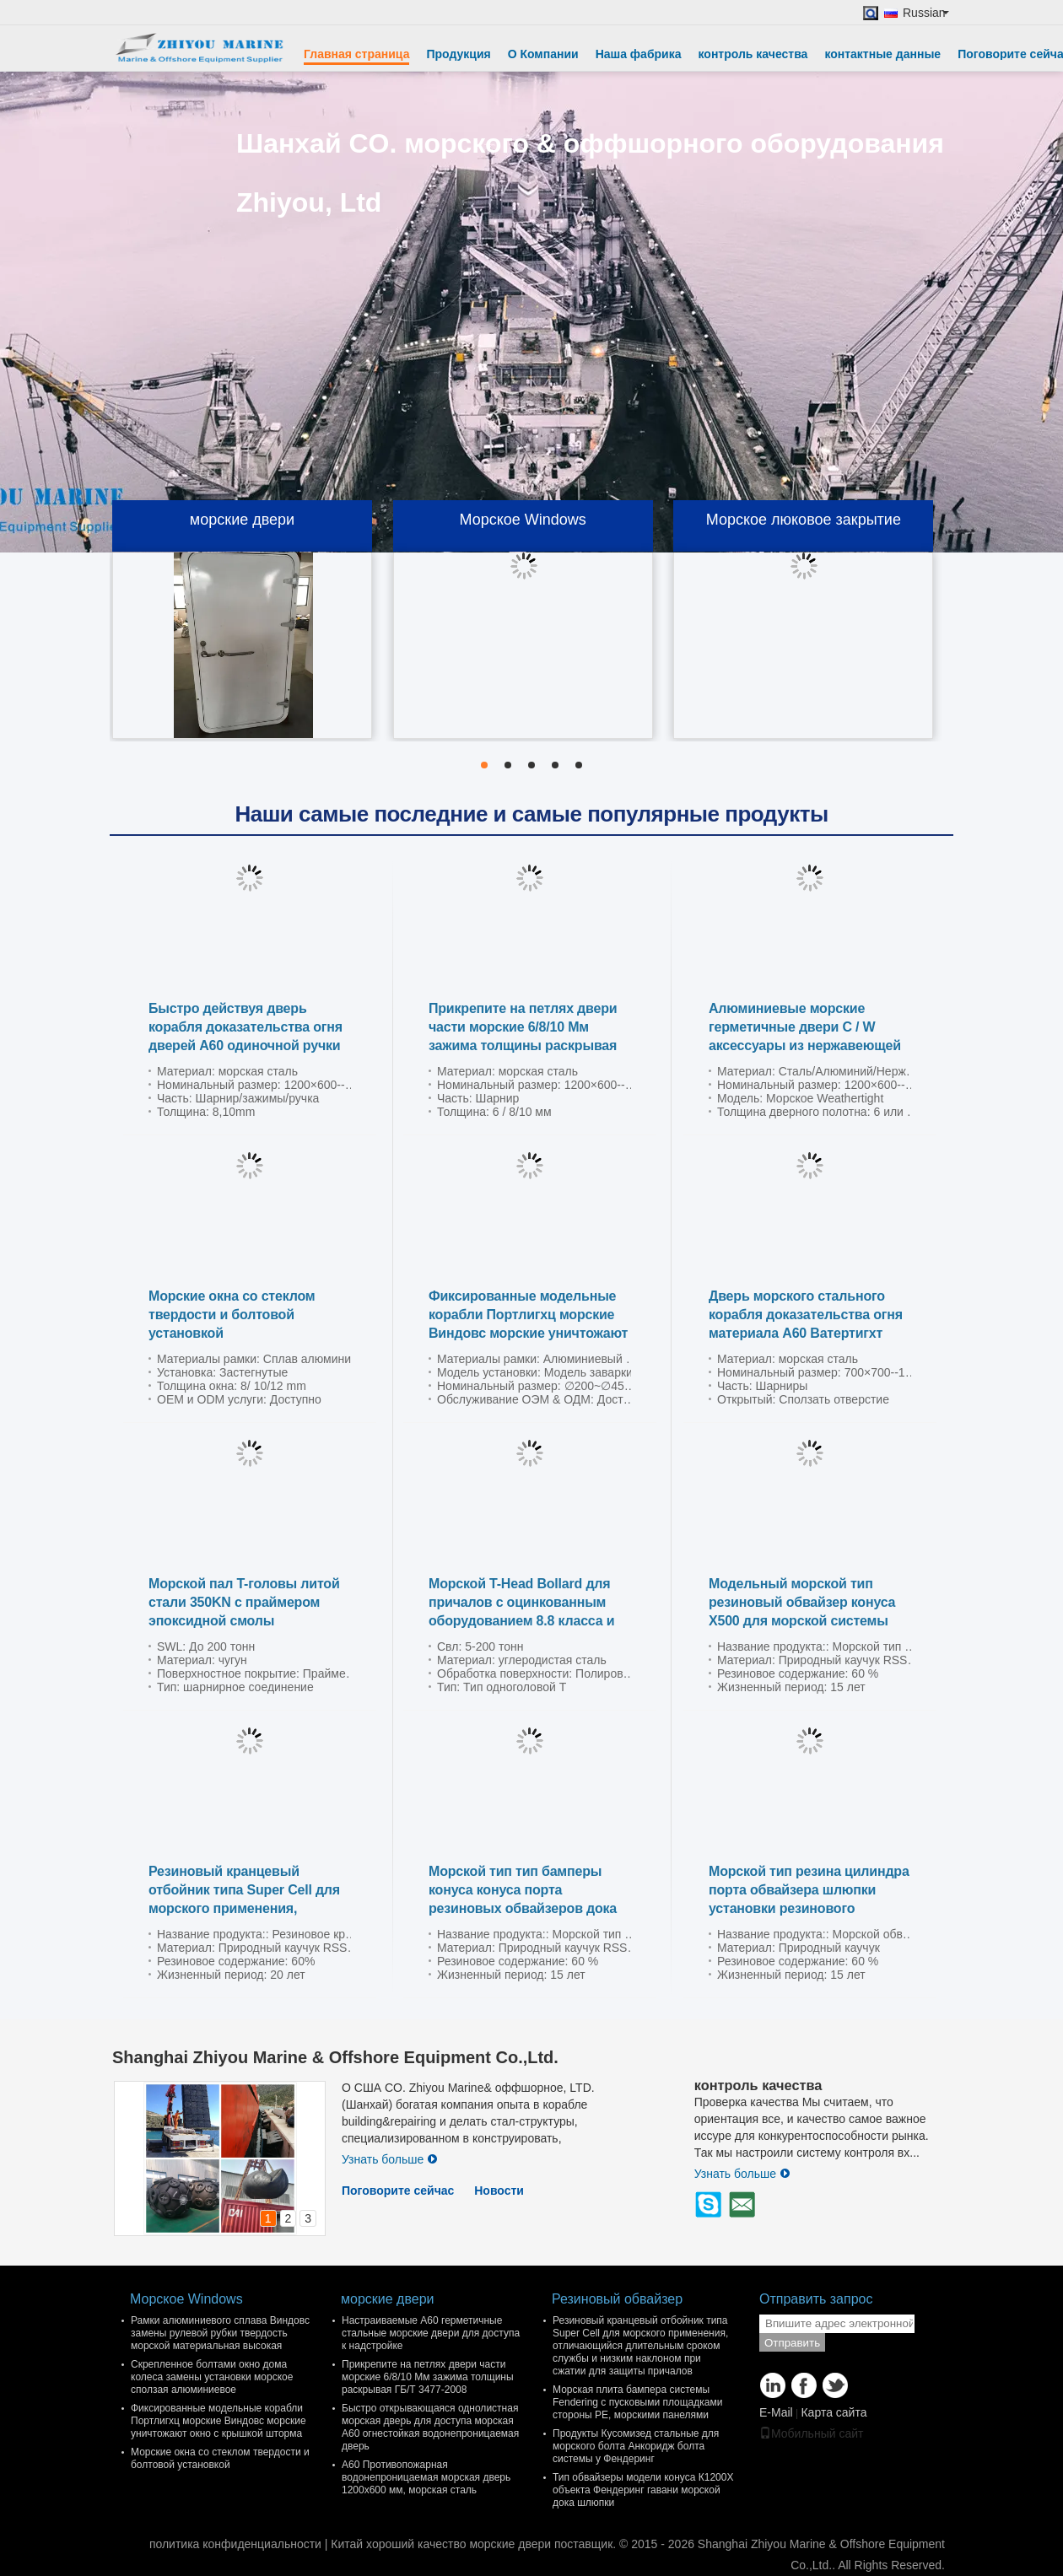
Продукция (458, 54)
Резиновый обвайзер (617, 2299)
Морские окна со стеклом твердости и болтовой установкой (231, 1314)
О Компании (543, 54)
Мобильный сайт (811, 2433)
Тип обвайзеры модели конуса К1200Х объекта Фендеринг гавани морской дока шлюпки (643, 2490)
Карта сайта (833, 2412)
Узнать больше (390, 2159)
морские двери (242, 519)
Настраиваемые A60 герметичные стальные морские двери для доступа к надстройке (431, 2333)
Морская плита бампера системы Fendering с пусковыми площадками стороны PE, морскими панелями (637, 2402)
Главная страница (356, 54)
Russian (926, 13)
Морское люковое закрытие (803, 519)
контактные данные (882, 54)
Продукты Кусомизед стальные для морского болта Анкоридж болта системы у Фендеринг (636, 2446)
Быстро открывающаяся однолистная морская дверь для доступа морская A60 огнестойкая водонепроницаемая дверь (430, 2427)
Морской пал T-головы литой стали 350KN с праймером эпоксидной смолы (244, 1602)
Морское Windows (522, 519)
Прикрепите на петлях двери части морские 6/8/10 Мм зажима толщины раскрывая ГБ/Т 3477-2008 (428, 2376)
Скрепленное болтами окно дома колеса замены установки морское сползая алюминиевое (212, 2376)
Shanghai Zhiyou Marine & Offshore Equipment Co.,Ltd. (335, 2057)
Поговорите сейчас (398, 2190)
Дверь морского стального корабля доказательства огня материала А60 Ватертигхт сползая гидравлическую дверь (806, 1333)
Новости (499, 2190)
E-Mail (776, 2412)
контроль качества (753, 54)
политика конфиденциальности (235, 2544)
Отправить (792, 2342)
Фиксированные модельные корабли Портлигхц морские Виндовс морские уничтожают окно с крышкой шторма (218, 2420)
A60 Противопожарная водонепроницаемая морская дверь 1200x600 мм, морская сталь (426, 2477)
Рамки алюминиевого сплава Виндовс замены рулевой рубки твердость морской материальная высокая (220, 2333)
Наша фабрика (639, 54)
